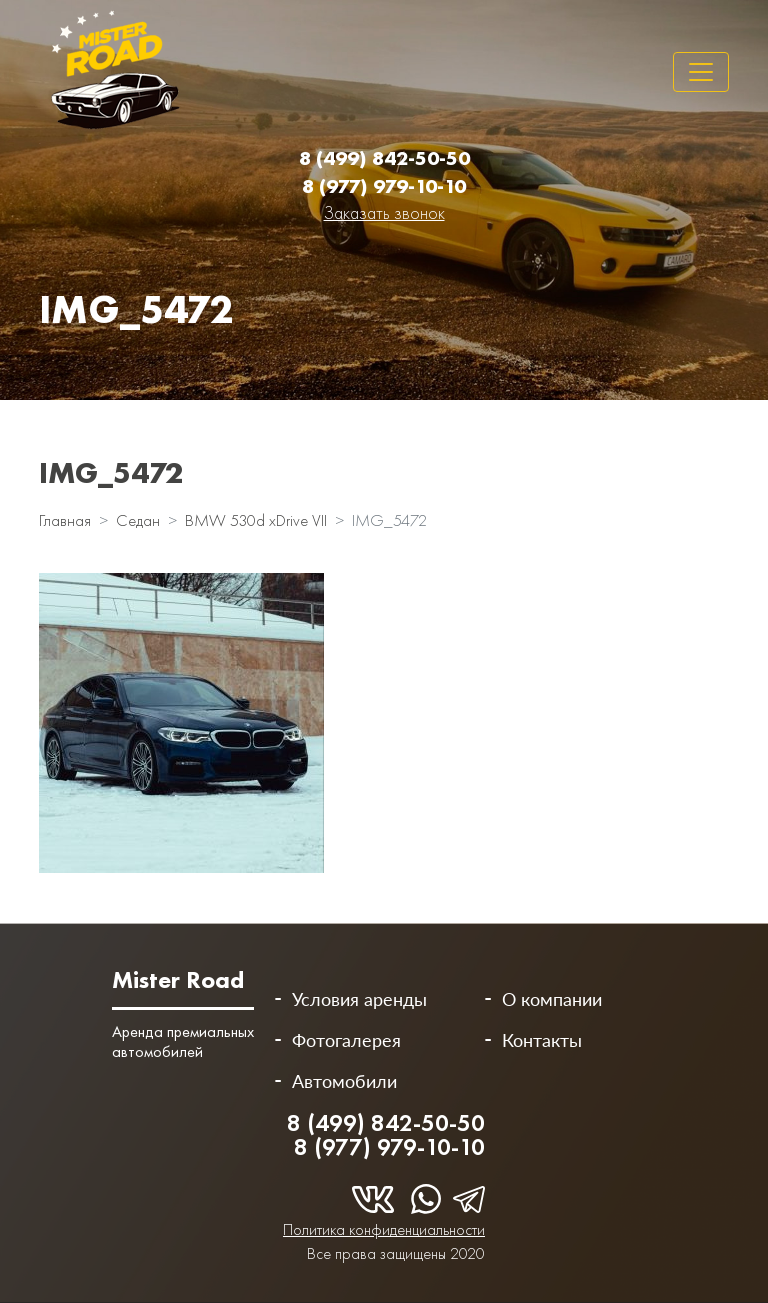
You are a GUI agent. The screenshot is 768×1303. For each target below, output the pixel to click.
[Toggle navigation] (701, 72)
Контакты (542, 1040)
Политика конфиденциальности (384, 1229)
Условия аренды (359, 999)
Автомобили (344, 1081)
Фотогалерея (346, 1040)
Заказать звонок (384, 212)
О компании (552, 999)
